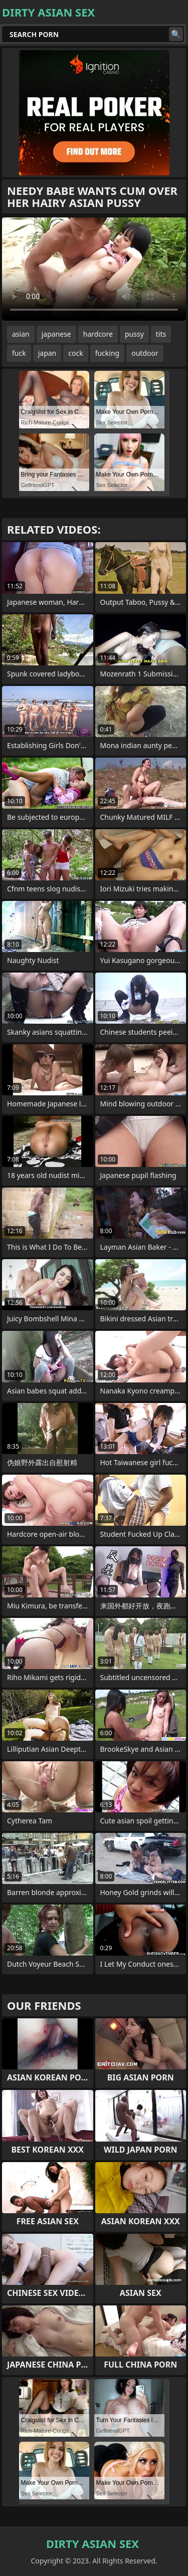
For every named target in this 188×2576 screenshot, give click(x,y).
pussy (134, 334)
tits (161, 334)
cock (75, 353)
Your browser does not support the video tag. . (94, 269)
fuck (19, 353)
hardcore (98, 334)
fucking (107, 353)
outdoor (144, 353)
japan (47, 353)
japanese (56, 334)
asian (21, 334)
